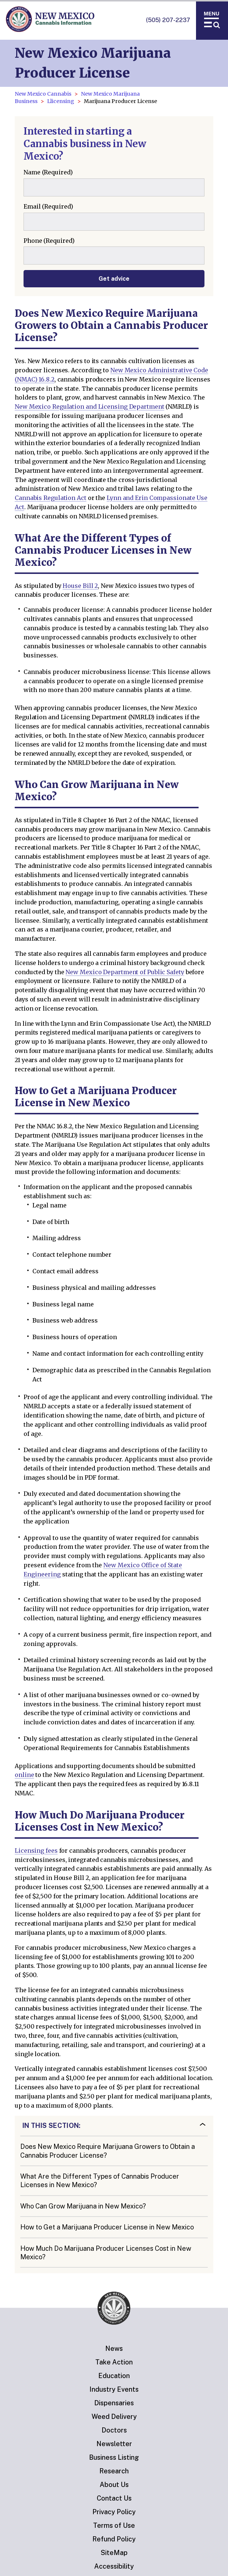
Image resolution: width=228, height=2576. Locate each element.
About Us (114, 2484)
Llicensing (60, 101)
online (24, 1774)
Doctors (114, 2430)
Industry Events (114, 2389)
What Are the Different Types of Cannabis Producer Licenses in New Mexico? (99, 2180)
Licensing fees (36, 1850)
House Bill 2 (80, 585)
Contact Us (114, 2498)
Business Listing (114, 2457)
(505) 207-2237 (168, 20)
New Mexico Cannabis (43, 94)
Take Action (114, 2362)
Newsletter (114, 2444)
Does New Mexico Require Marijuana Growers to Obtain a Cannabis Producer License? (107, 2151)
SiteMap (114, 2553)
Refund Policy (114, 2539)
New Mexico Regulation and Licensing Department (89, 406)
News (114, 2348)
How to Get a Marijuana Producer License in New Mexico (107, 2227)
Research (114, 2471)
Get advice (114, 278)
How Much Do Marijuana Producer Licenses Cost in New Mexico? (105, 2253)
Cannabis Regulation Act (50, 497)
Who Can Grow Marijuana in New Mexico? (83, 2206)
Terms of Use (114, 2525)
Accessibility (114, 2566)
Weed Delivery (114, 2416)
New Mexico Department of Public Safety (124, 972)
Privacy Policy (114, 2512)
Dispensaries (114, 2403)
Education (114, 2376)
